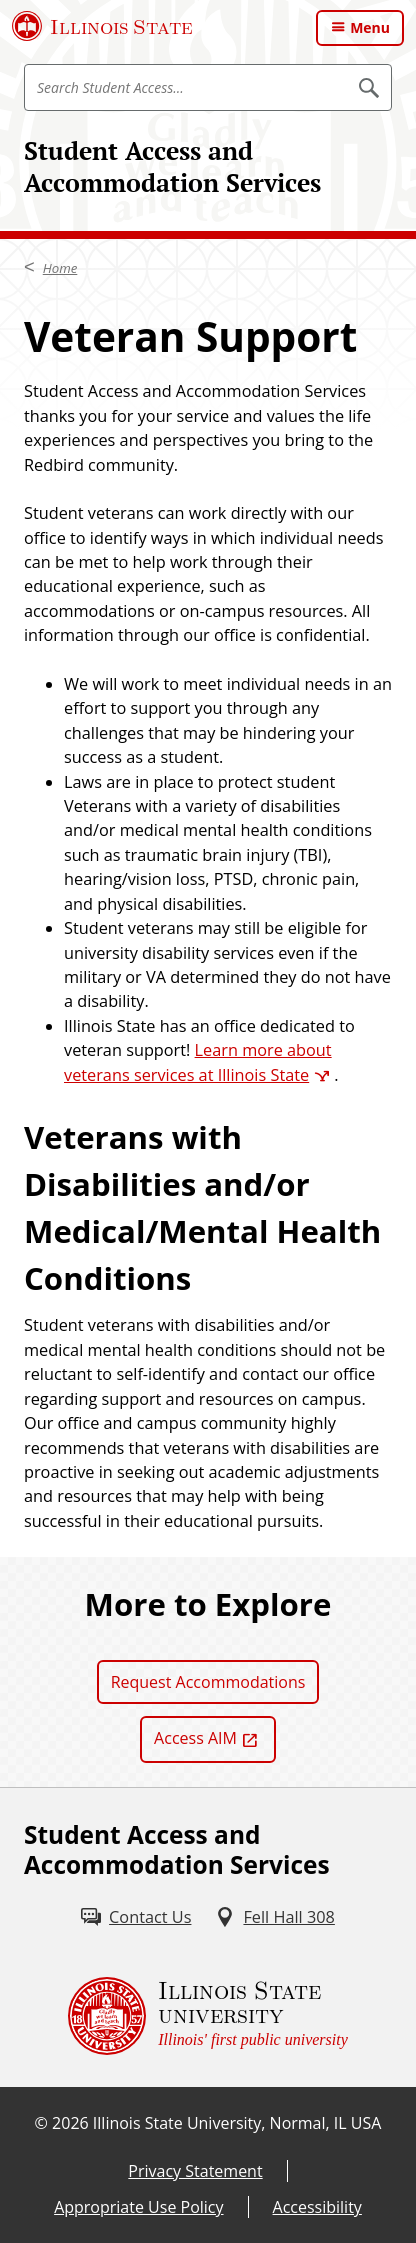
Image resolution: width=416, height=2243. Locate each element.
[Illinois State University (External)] (102, 26)
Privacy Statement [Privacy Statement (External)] (195, 2171)
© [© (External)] (41, 2123)
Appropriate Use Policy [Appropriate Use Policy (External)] (138, 2207)
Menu (370, 27)
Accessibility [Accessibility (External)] (317, 2207)
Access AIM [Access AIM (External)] (195, 1738)
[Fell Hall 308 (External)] (274, 1917)
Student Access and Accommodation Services (172, 166)
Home (60, 268)
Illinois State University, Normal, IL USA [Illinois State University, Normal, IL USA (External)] (237, 2123)
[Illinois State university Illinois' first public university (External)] (208, 2016)
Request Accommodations (208, 1682)
